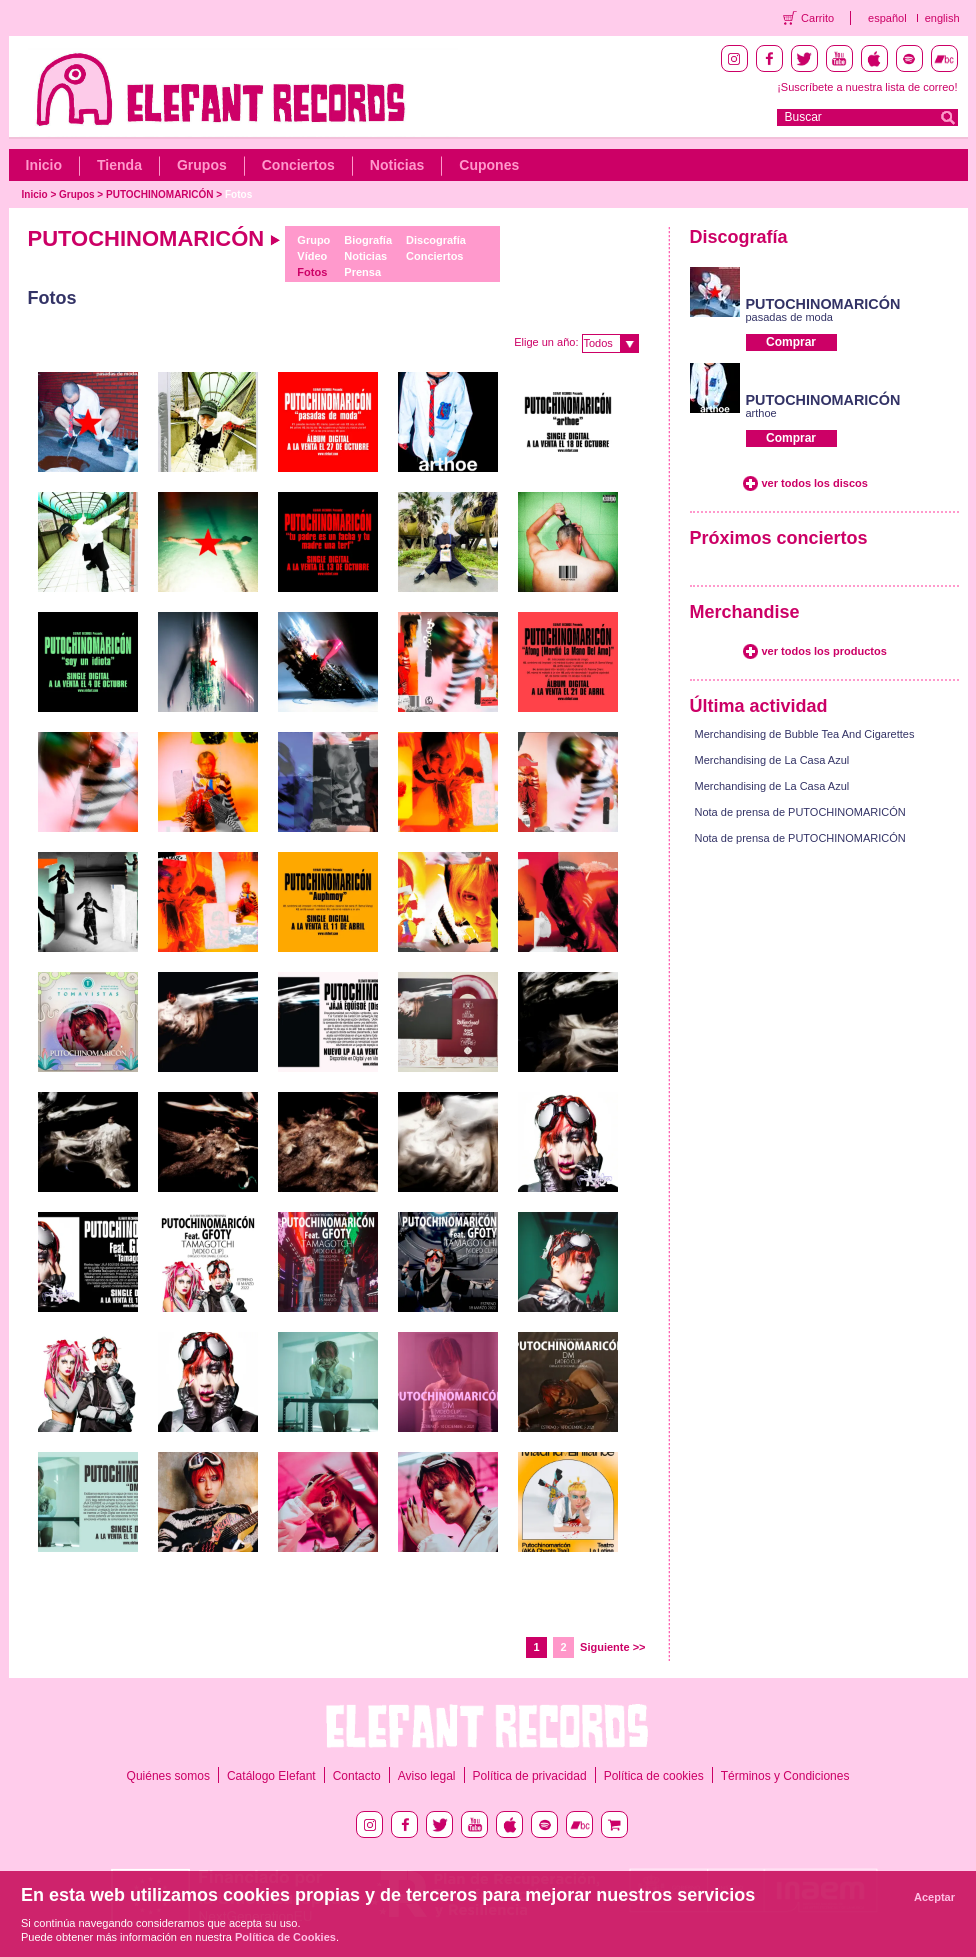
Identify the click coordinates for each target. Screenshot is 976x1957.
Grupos (202, 165)
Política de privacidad (530, 1776)
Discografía (436, 240)
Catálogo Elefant (271, 1776)
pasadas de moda (789, 317)
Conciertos (298, 165)
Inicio (44, 165)
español (887, 18)
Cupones (489, 165)
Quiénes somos (168, 1776)
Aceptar (934, 1897)
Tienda (119, 165)
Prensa (362, 272)
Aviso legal (427, 1776)
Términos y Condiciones (785, 1776)
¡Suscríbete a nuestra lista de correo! (867, 87)
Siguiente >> (612, 1647)
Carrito (817, 18)
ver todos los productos (824, 651)
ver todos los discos (815, 483)
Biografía (368, 240)
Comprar (791, 342)
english (942, 18)
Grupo (313, 240)
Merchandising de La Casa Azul (772, 760)
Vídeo (312, 256)
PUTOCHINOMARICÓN (160, 194)
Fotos (238, 194)
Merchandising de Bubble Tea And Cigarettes (805, 734)
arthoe (761, 413)
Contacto (357, 1776)
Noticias (397, 165)
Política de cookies (654, 1776)
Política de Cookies (285, 1937)
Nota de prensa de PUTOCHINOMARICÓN (800, 812)
